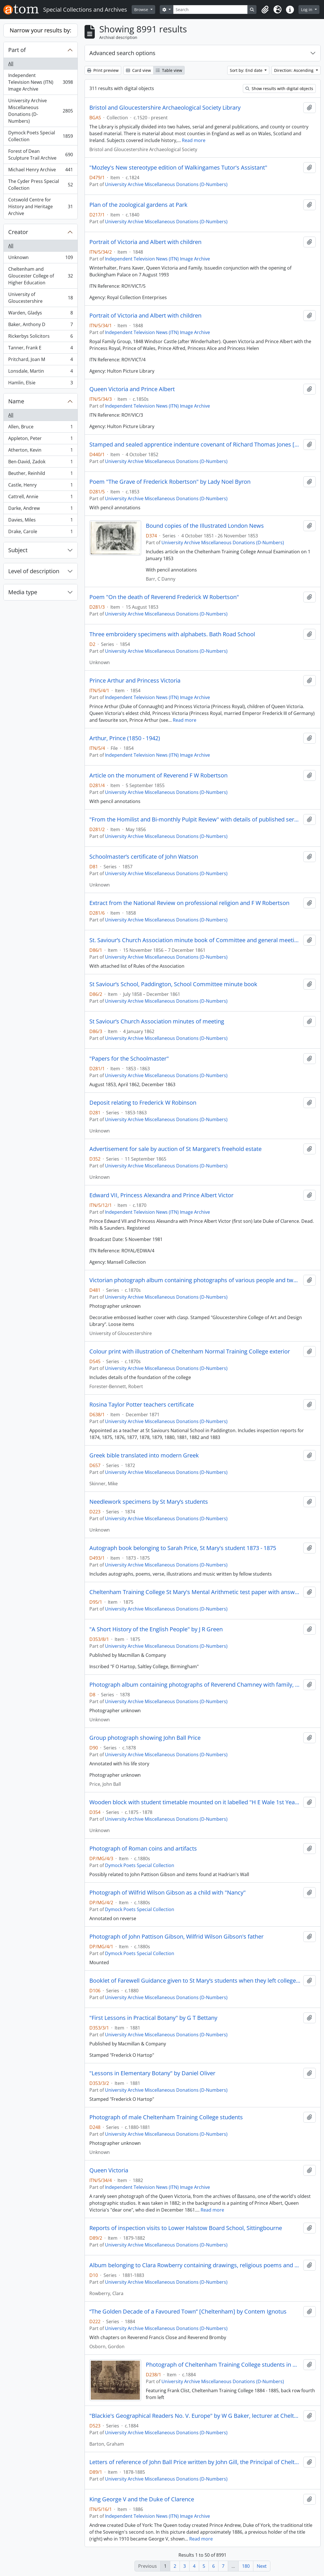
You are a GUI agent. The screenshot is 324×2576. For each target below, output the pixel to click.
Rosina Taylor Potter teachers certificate (141, 1404)
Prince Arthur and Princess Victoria (134, 680)
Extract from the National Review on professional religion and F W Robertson (189, 903)
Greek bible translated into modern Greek (144, 1455)
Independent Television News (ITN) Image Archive (40, 82)
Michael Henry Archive (40, 171)
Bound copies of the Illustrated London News (205, 525)
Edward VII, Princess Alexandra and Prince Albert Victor (161, 1195)
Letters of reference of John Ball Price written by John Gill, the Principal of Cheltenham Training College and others (195, 2462)
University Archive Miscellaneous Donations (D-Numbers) (40, 110)
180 (246, 2566)
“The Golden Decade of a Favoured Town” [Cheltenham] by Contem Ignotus (188, 2311)
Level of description (33, 571)
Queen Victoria (108, 2170)
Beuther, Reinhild (40, 474)
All (10, 64)
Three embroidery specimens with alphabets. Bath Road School (172, 634)
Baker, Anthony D (40, 325)
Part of (17, 50)
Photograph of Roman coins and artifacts (143, 1848)
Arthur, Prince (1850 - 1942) (124, 738)
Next (262, 2566)
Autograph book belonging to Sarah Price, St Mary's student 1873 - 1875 (182, 1548)
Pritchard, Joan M (40, 360)
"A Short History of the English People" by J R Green (156, 1629)
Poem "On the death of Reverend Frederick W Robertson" (164, 597)
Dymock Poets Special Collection (40, 136)
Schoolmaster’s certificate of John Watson (143, 856)
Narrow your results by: (40, 30)
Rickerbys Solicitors (40, 337)
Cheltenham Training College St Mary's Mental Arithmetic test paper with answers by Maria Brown (195, 1592)
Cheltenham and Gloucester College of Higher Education (40, 276)
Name (16, 401)
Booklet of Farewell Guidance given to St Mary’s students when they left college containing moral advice (195, 1980)
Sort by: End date (247, 70)
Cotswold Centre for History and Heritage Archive (40, 206)
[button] (265, 9)
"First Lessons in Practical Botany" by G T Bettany (153, 2017)
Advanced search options (122, 53)
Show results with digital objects (279, 88)
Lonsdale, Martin (40, 372)
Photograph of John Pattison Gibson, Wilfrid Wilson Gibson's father (176, 1936)
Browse (141, 9)
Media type (22, 592)
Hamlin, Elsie (40, 383)
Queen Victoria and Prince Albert (132, 389)
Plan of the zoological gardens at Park (138, 204)
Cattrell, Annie (40, 497)
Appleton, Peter (40, 439)
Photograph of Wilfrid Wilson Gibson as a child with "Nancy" (167, 1892)
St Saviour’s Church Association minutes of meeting (156, 1021)
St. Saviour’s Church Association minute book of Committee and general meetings (195, 940)
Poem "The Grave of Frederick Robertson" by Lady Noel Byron (170, 481)
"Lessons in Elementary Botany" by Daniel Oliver (152, 2073)
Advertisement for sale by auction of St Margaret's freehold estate (175, 1149)
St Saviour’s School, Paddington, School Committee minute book (173, 984)
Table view (169, 70)
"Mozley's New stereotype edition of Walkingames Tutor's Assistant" (178, 167)
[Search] (210, 9)
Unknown (40, 258)
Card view (138, 70)
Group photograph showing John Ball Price (145, 1737)
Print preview (103, 70)
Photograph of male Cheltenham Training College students (166, 2117)
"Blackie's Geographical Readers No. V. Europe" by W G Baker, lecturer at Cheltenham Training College (195, 2415)
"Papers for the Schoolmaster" (129, 1058)
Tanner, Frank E (40, 349)
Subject (18, 550)
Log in (307, 9)
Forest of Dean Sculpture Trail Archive (40, 154)
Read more (193, 140)
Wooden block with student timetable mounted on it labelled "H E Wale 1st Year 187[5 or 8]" (195, 1802)
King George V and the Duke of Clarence (141, 2499)
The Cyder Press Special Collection (40, 184)
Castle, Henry (40, 486)
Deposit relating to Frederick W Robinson (142, 1102)
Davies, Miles (40, 521)
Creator (18, 232)
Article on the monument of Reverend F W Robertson (158, 775)
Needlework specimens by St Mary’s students (148, 1501)
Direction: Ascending (294, 70)
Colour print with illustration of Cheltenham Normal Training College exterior (189, 1351)
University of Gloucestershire (40, 297)
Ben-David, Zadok (40, 463)
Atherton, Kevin (40, 451)
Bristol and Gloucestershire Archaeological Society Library (165, 107)
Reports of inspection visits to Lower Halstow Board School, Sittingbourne (185, 2228)
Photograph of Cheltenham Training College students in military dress (223, 2364)
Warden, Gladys (40, 314)
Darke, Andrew (40, 509)
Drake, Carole (40, 532)
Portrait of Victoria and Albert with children (145, 242)
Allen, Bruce (40, 428)
